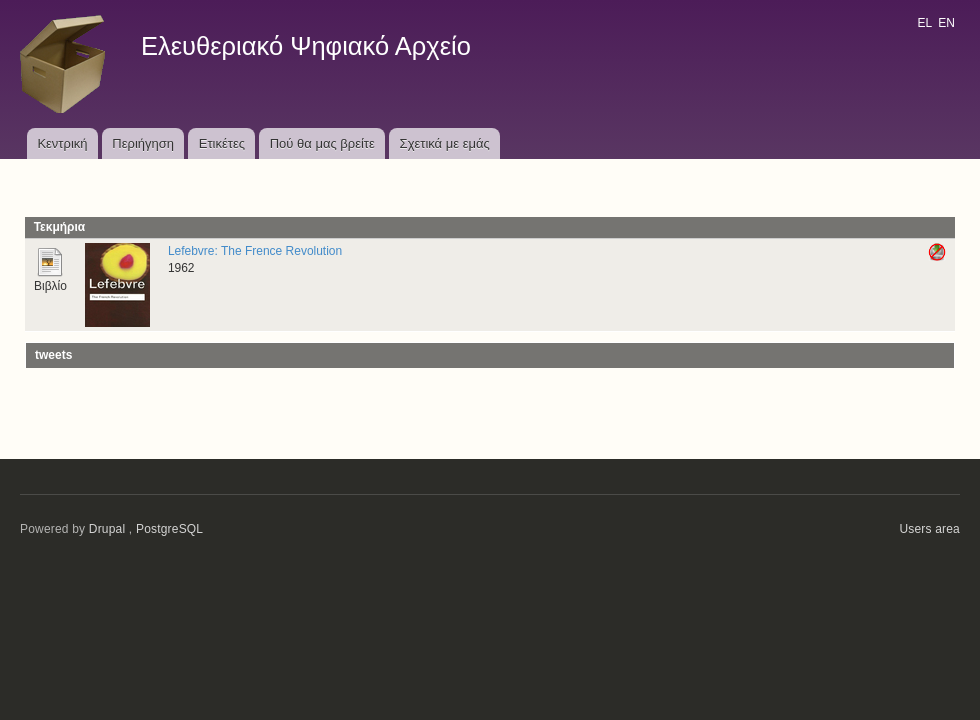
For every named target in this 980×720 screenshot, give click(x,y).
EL (924, 23)
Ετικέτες (222, 143)
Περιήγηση (143, 143)
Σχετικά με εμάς (445, 143)
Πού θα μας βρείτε (322, 143)
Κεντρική (62, 143)
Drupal (107, 529)
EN (946, 23)
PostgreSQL (169, 529)
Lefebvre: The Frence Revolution (255, 251)
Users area (929, 529)
